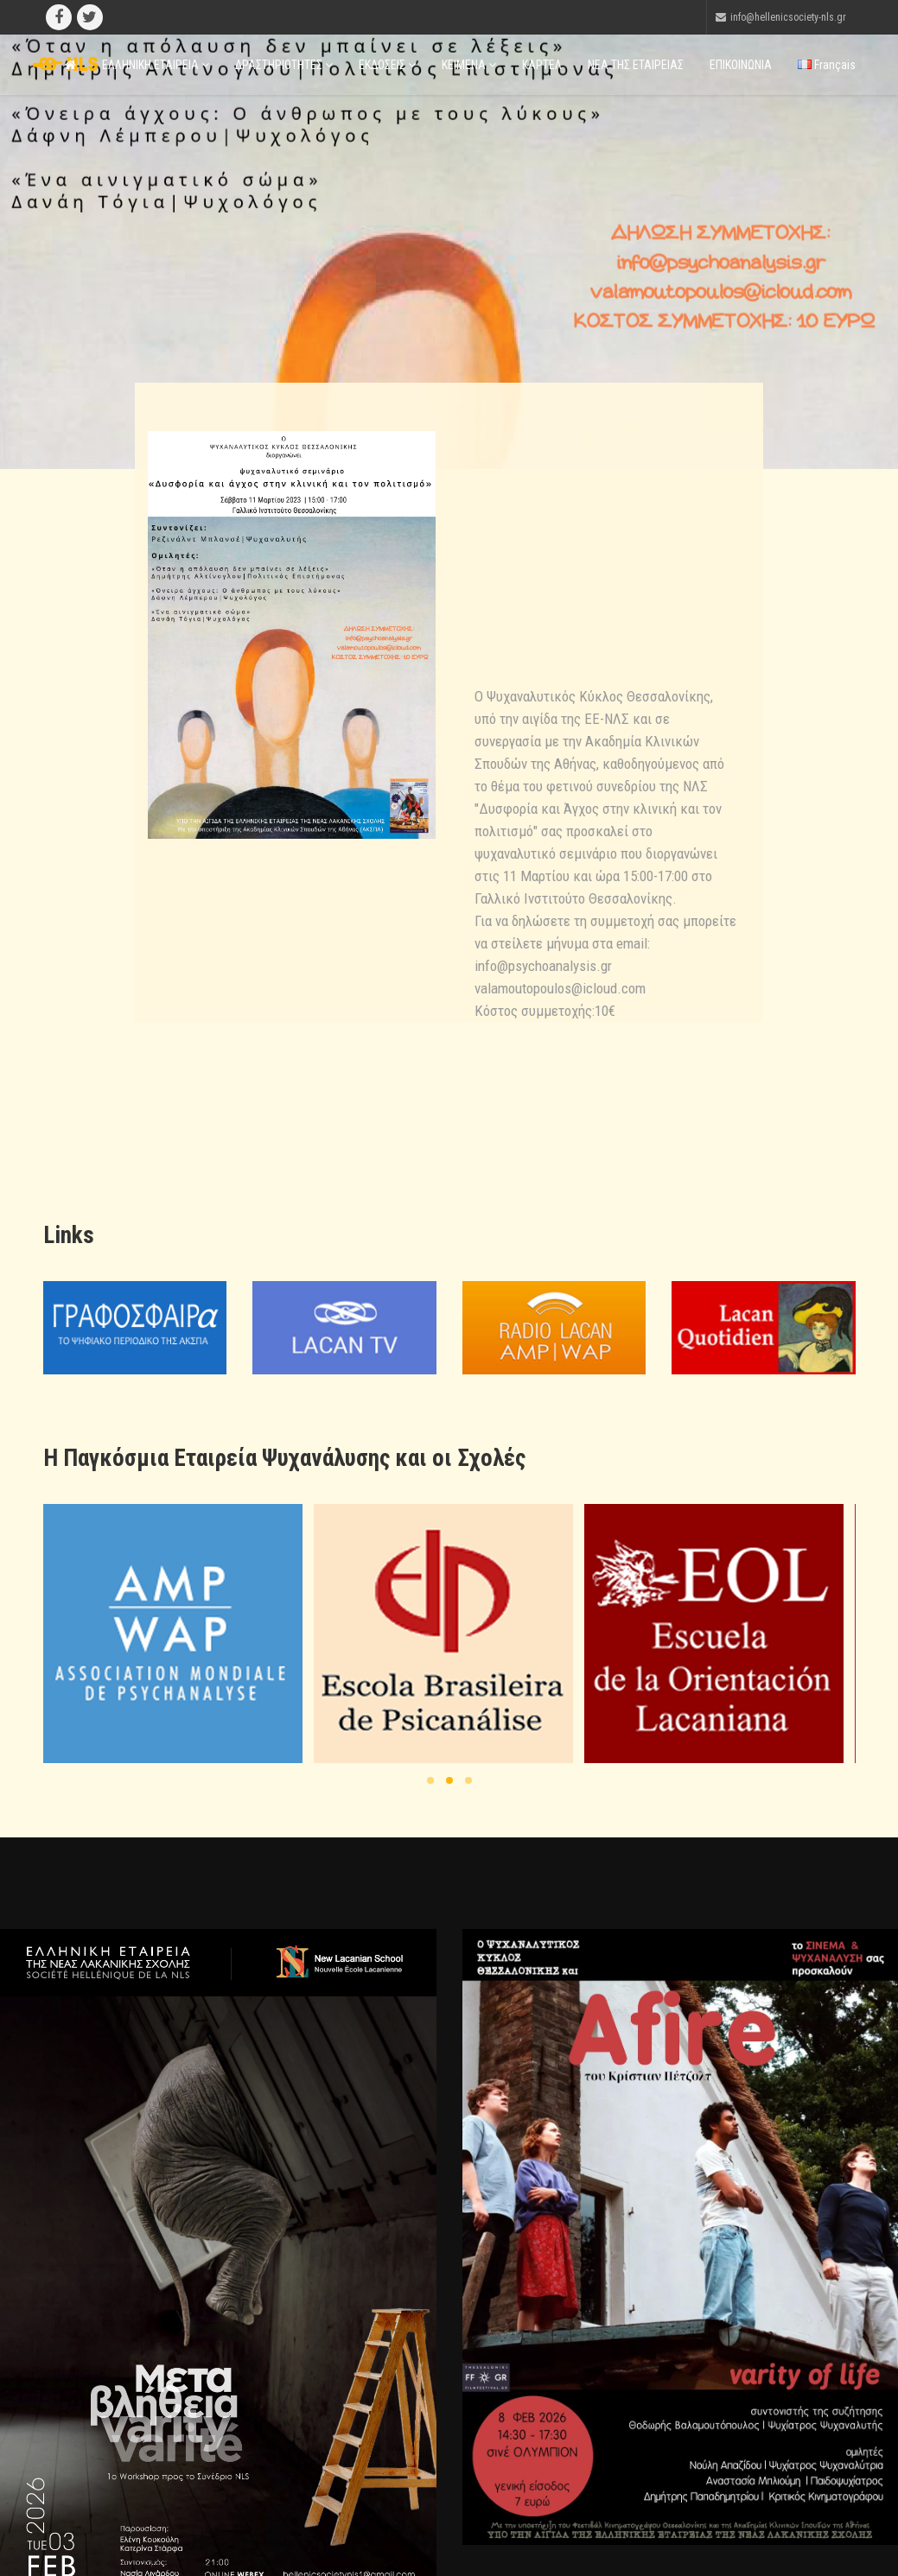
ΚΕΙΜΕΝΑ (469, 65)
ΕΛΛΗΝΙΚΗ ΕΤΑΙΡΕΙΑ (155, 65)
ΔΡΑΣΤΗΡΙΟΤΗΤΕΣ (284, 65)
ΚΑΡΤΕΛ (542, 65)
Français (827, 65)
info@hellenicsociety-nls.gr (788, 17)
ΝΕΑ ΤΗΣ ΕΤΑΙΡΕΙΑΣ (636, 65)
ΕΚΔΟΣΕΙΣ (387, 65)
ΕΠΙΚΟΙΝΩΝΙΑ (741, 65)
